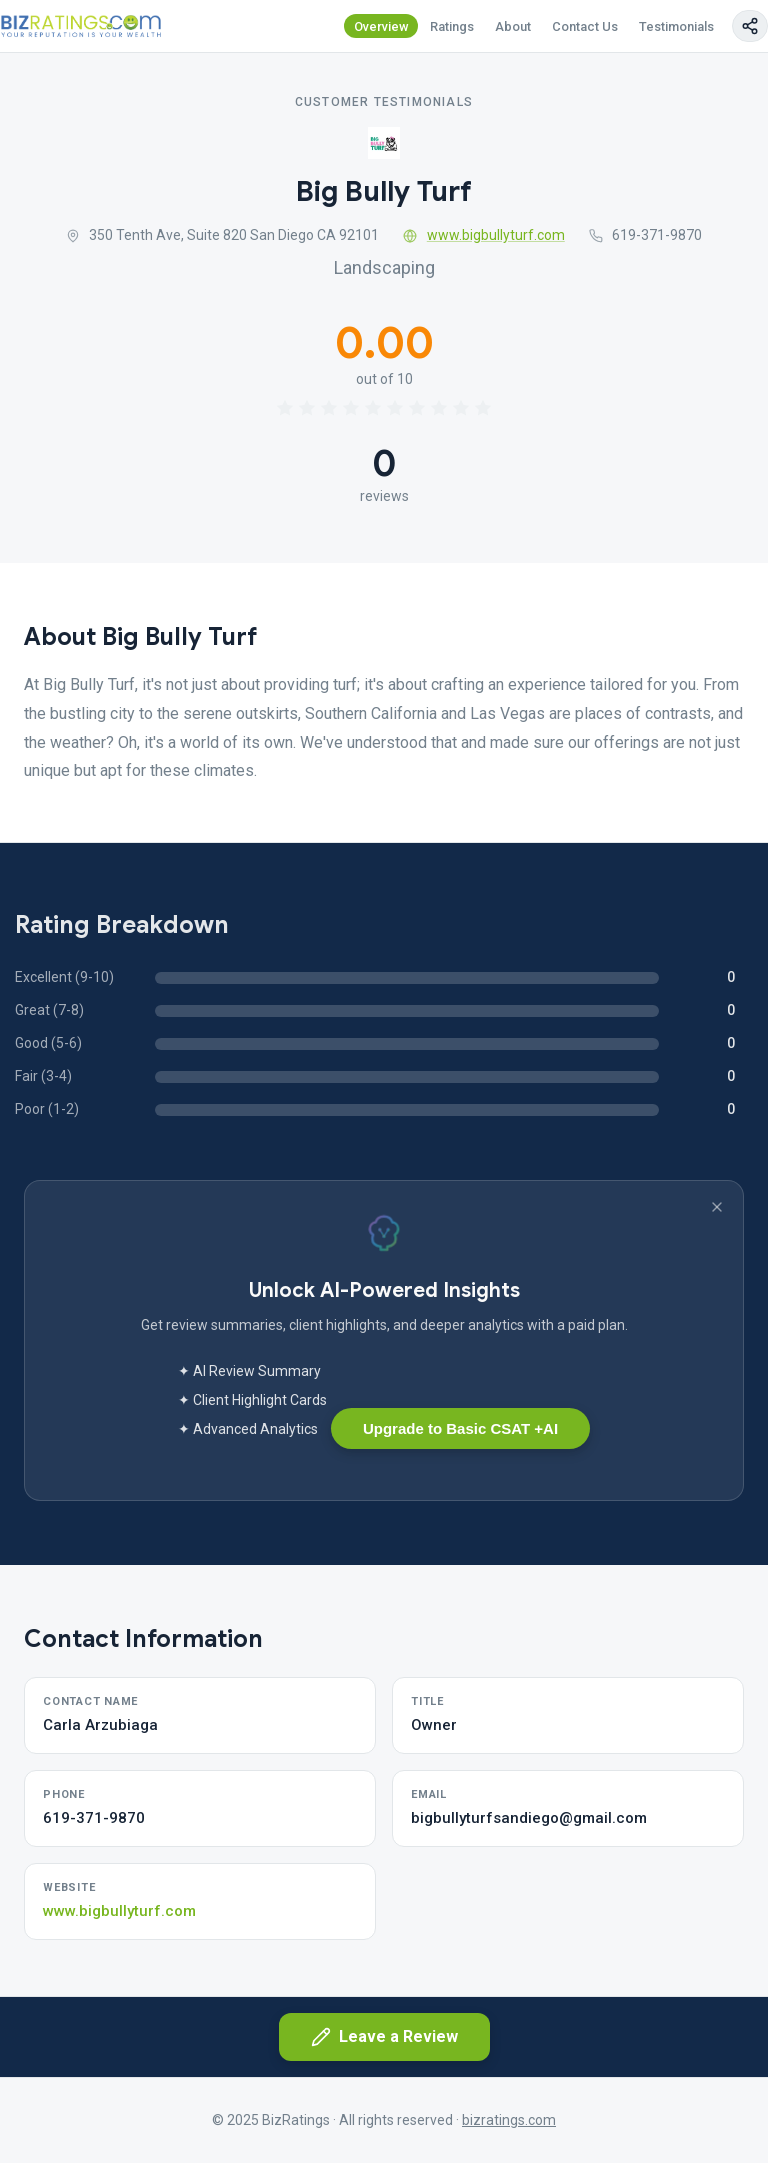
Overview (381, 26)
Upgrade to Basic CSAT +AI (460, 1428)
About (513, 26)
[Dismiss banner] (717, 1207)
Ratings (452, 26)
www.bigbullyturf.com (484, 235)
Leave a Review (384, 2037)
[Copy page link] (750, 26)
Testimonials (676, 26)
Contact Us (585, 26)
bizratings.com (509, 2120)
